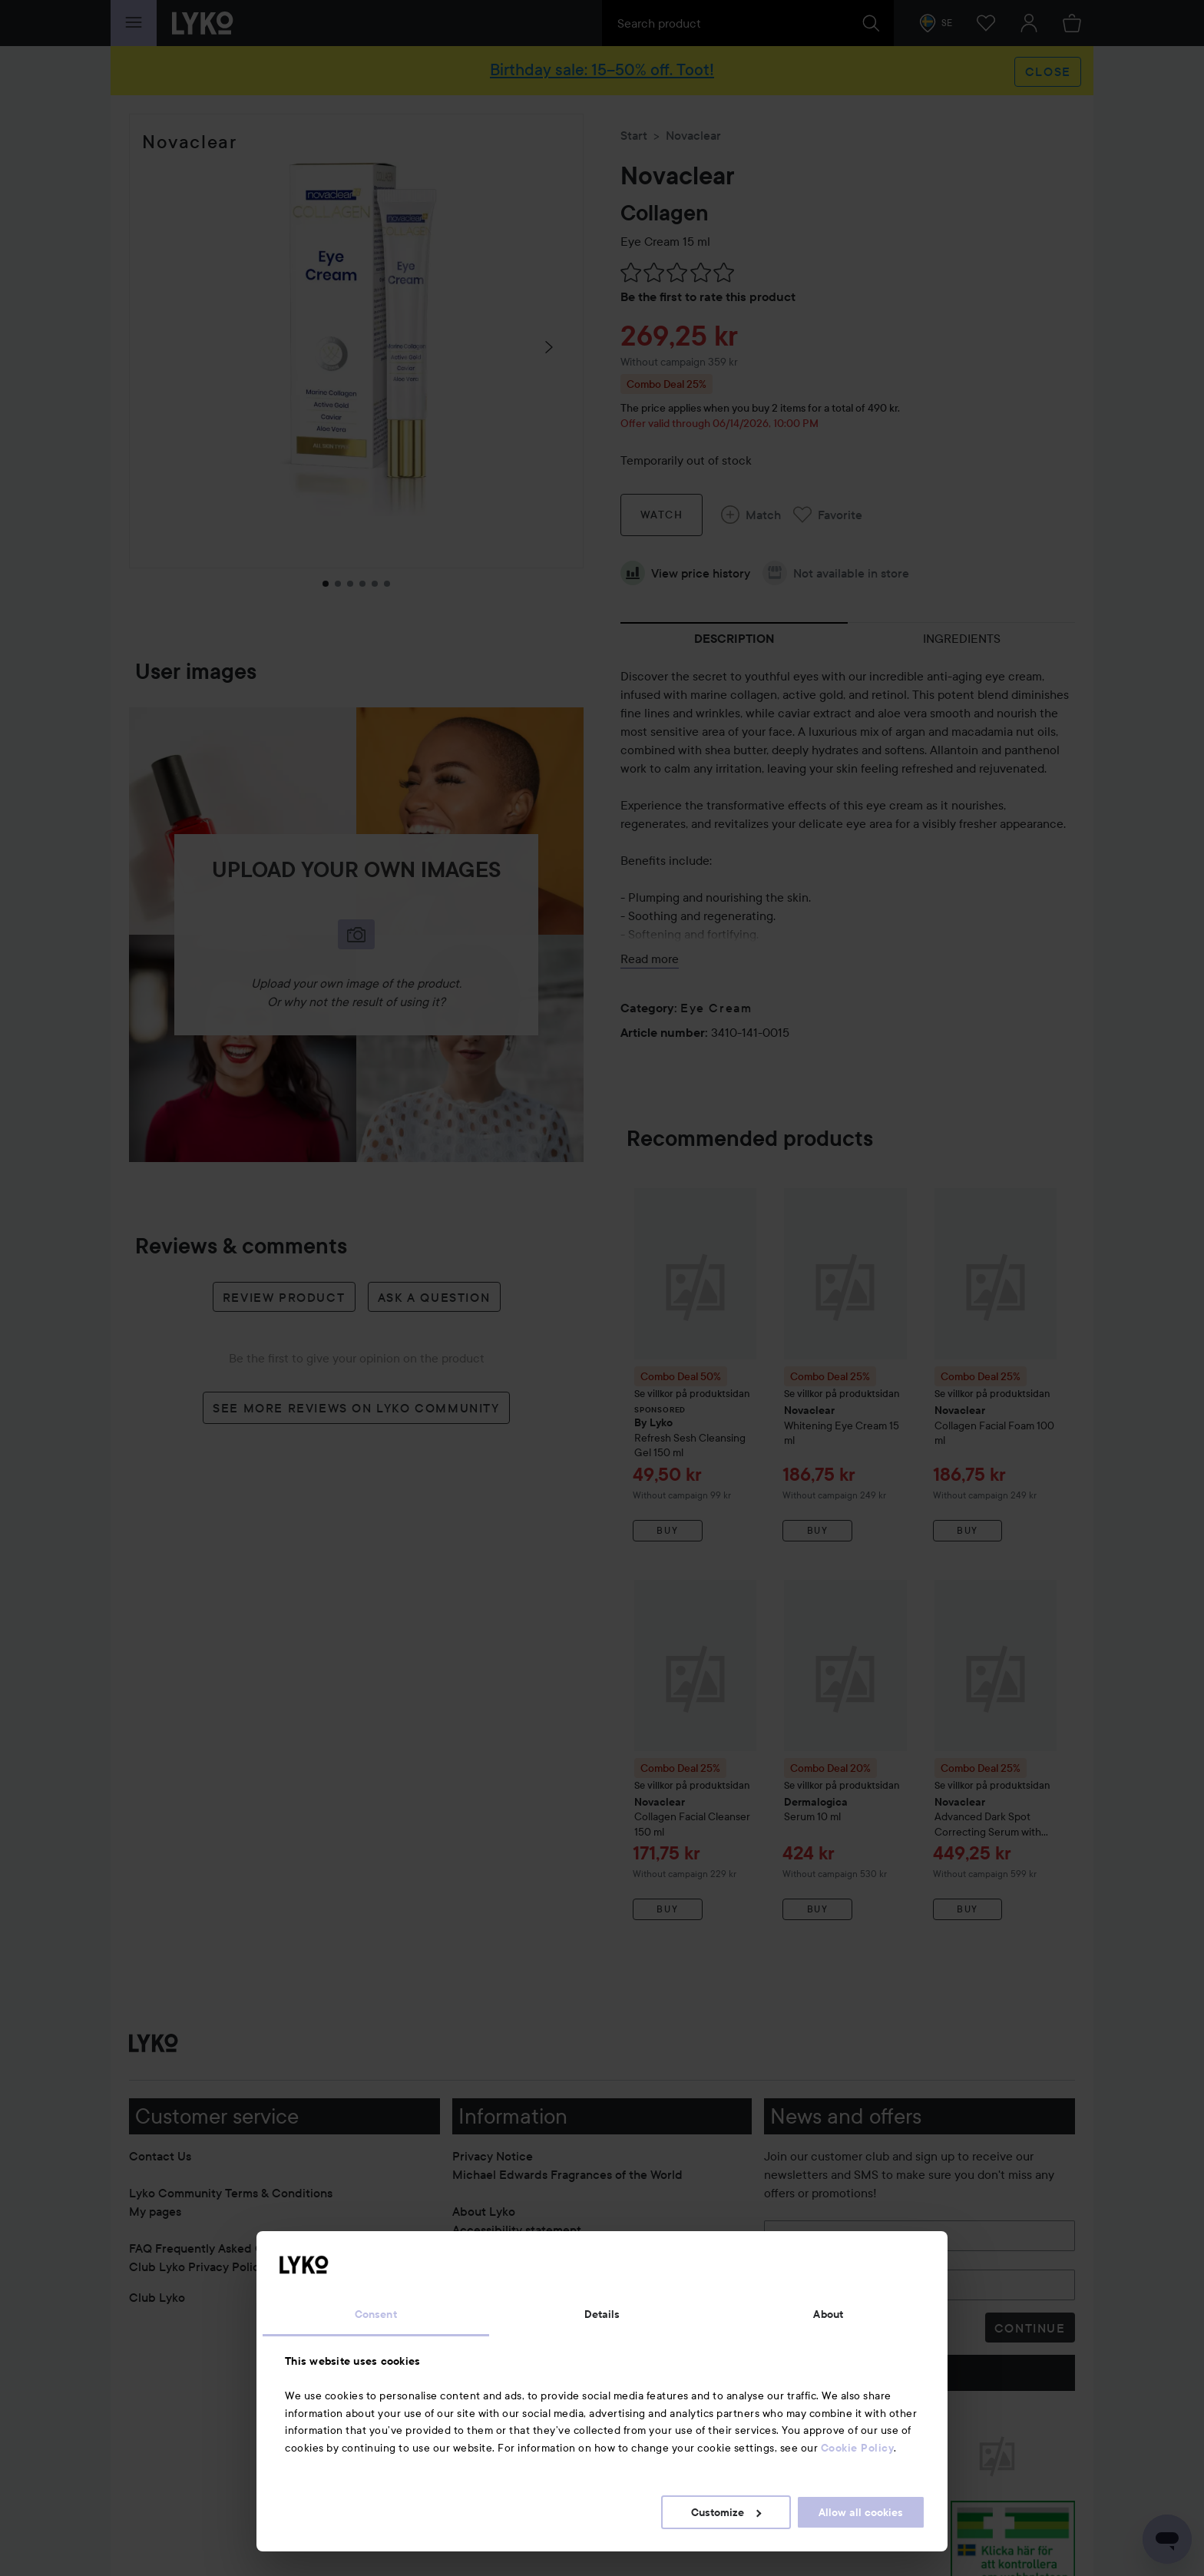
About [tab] (828, 2314)
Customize (726, 2512)
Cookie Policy (858, 2448)
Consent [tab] (376, 2314)
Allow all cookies (861, 2512)
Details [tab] (602, 2314)
